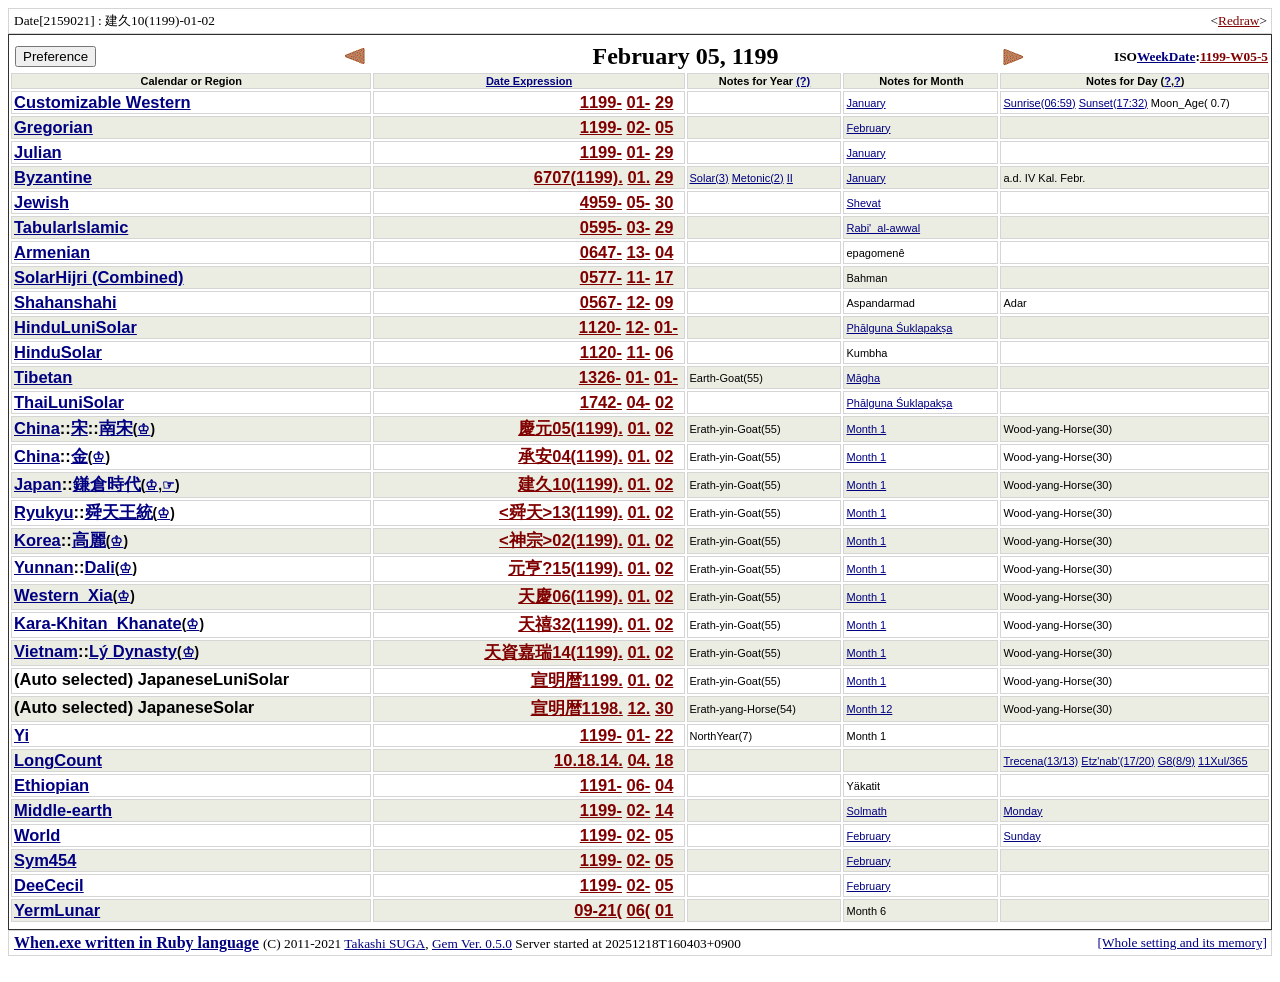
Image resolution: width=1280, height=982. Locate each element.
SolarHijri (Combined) (99, 277)
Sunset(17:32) (1113, 103)
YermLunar (57, 910)
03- (639, 227)
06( (639, 910)
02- (639, 127)
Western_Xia (63, 595)
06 (664, 352)
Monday (1022, 811)
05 (664, 127)
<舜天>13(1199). (561, 512)
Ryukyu (44, 512)
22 (664, 735)
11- (639, 277)
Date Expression (529, 81)
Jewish (41, 202)
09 (664, 302)
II (790, 178)
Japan (38, 484)
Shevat (863, 203)
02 (664, 402)
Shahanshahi (65, 302)
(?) (803, 81)
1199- (601, 102)
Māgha (863, 378)
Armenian (52, 252)
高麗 (89, 540)
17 (664, 277)
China (37, 428)
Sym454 (45, 860)
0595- (601, 227)
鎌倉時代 (107, 484)
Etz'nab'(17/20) (1117, 761)
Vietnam (46, 651)
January (865, 103)
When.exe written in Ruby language (136, 942)
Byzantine (53, 177)
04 (664, 252)
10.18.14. (588, 760)
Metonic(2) (758, 178)
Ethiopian (51, 785)
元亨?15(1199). (565, 568)
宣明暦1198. (577, 708)
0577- (601, 277)
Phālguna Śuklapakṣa (899, 328)
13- (639, 252)
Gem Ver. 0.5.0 (472, 943)
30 (664, 202)
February (868, 128)
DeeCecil (49, 885)
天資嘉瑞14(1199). (553, 652)
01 (664, 910)
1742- (601, 402)
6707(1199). (578, 177)
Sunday (1021, 836)
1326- (600, 377)
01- (639, 102)
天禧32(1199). (570, 624)
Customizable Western (102, 102)
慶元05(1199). (570, 428)
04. (638, 760)
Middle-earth (63, 810)
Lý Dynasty (133, 651)
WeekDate (1166, 56)
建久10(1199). (570, 484)
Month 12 (869, 709)
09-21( (598, 910)
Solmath (866, 811)
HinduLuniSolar (75, 327)
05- (639, 202)
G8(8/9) (1176, 761)
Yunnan (44, 567)
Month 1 (866, 429)
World (37, 835)
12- (639, 302)
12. (638, 708)
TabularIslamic (71, 227)
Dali (100, 567)
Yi (21, 735)
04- (639, 402)
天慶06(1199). (570, 596)
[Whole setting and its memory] (1182, 942)
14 (664, 810)
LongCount (58, 760)
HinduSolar (58, 352)
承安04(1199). (570, 456)
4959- (601, 202)
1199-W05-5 (1234, 56)
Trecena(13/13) (1040, 761)
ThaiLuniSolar (69, 402)
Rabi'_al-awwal (883, 228)
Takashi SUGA (384, 943)
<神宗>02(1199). (561, 540)
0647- (601, 252)
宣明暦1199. (577, 680)
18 (664, 760)
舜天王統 (119, 512)
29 (664, 102)
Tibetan (43, 377)
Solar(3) (709, 178)
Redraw (1238, 20)
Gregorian (53, 127)
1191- (601, 785)
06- (639, 785)
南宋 (116, 428)
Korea (37, 540)
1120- (600, 327)
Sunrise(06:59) (1039, 103)
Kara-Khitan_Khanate (98, 623)
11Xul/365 (1223, 761)
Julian (38, 152)
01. (638, 177)
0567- (601, 302)
